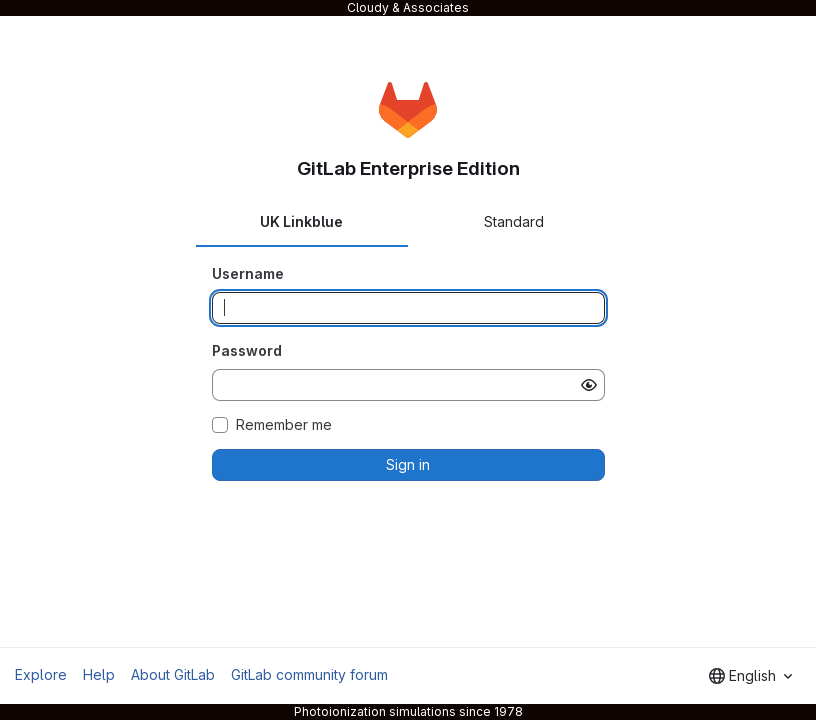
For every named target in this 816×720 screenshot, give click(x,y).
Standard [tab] (514, 221)
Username (248, 273)
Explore (41, 674)
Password (247, 350)
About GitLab (173, 674)
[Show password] (589, 385)
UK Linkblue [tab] (301, 221)
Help (99, 674)
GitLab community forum (309, 674)
